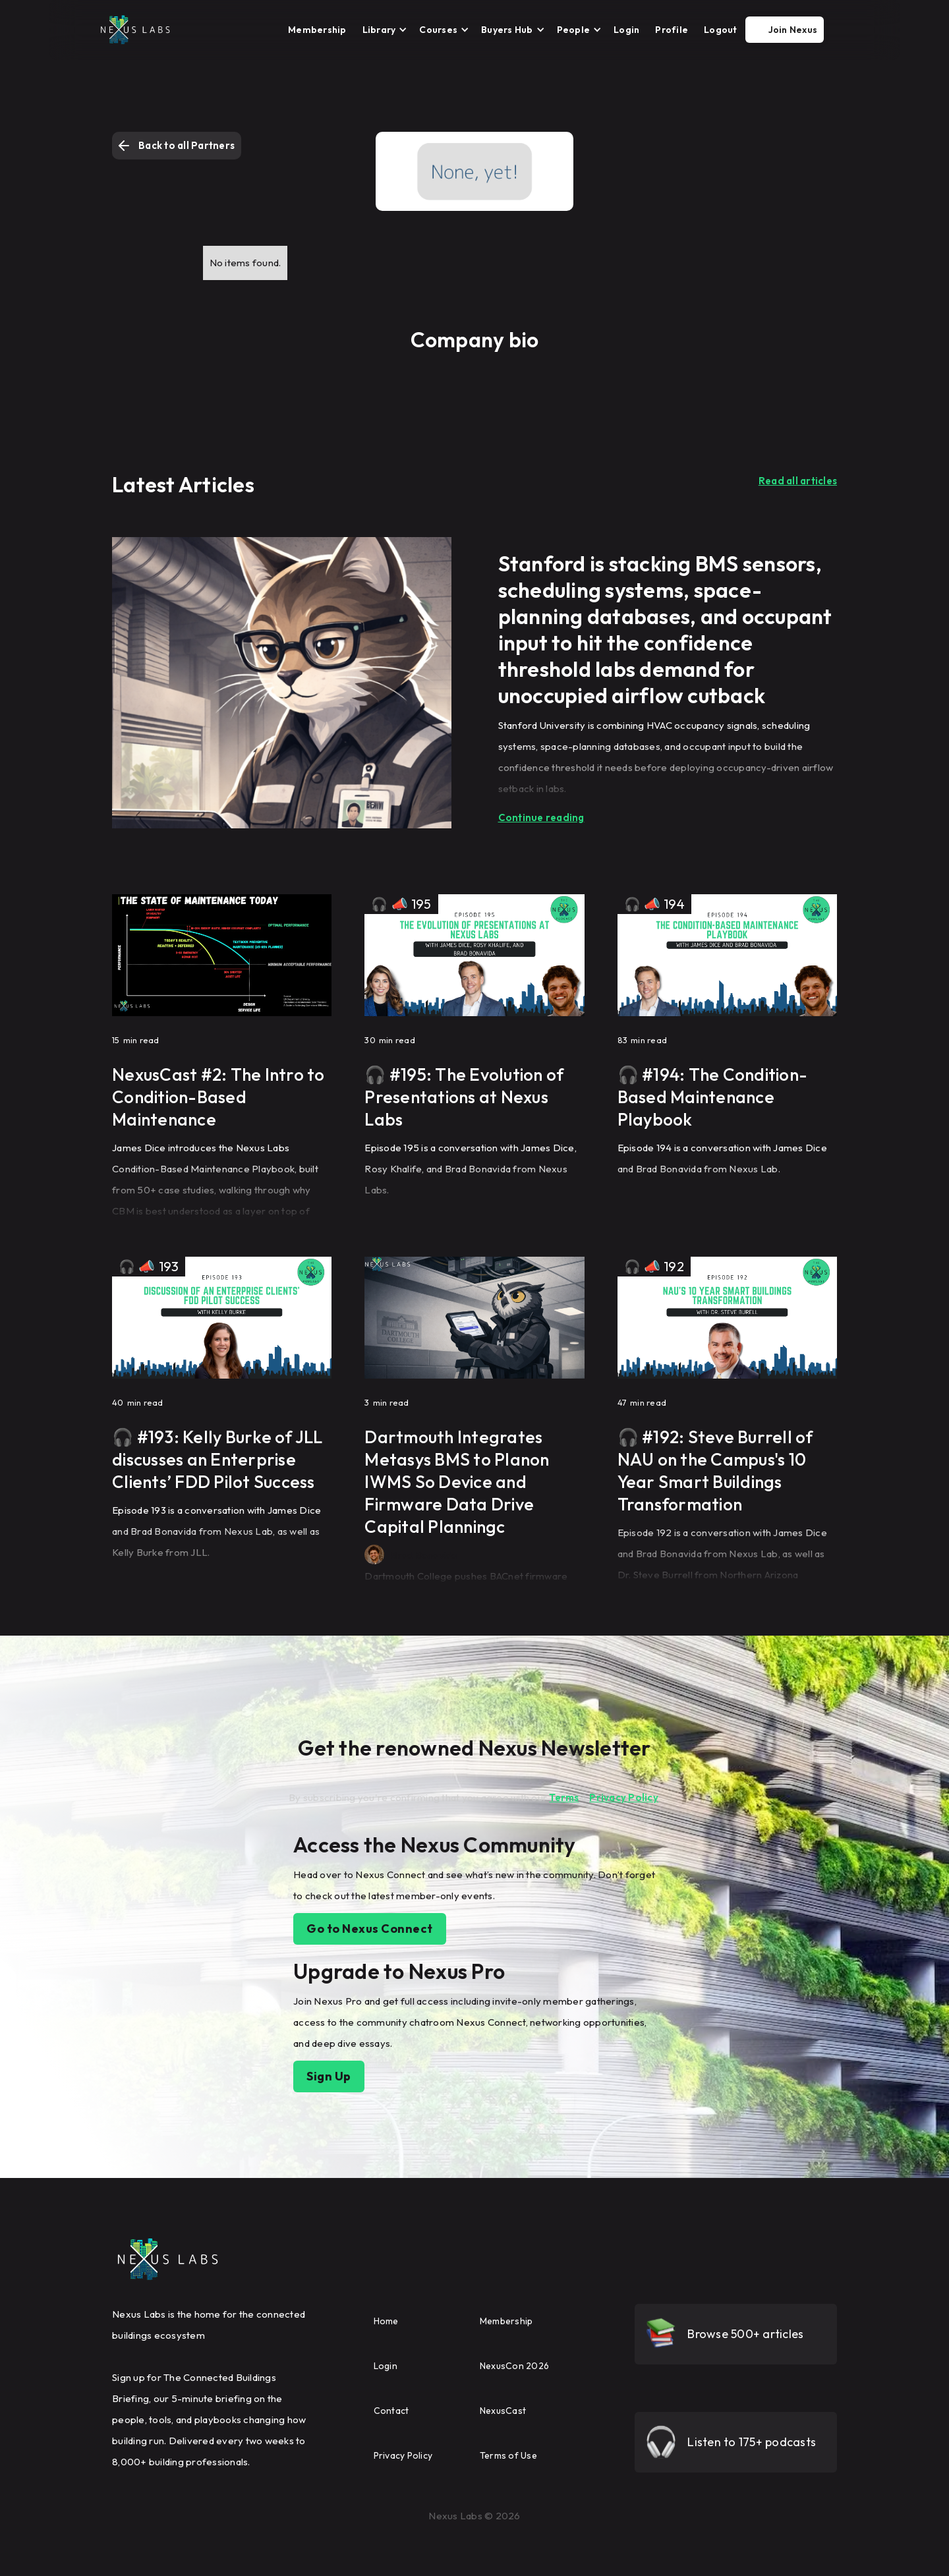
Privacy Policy (623, 1797)
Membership (317, 30)
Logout (720, 30)
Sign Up (328, 2076)
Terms (564, 1797)
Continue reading (541, 817)
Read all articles (798, 480)
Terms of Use (508, 2455)
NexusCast (503, 2411)
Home (386, 2321)
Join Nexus (793, 30)
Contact (391, 2411)
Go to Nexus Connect (369, 1928)
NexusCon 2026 (514, 2366)
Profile (671, 30)
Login (626, 30)
